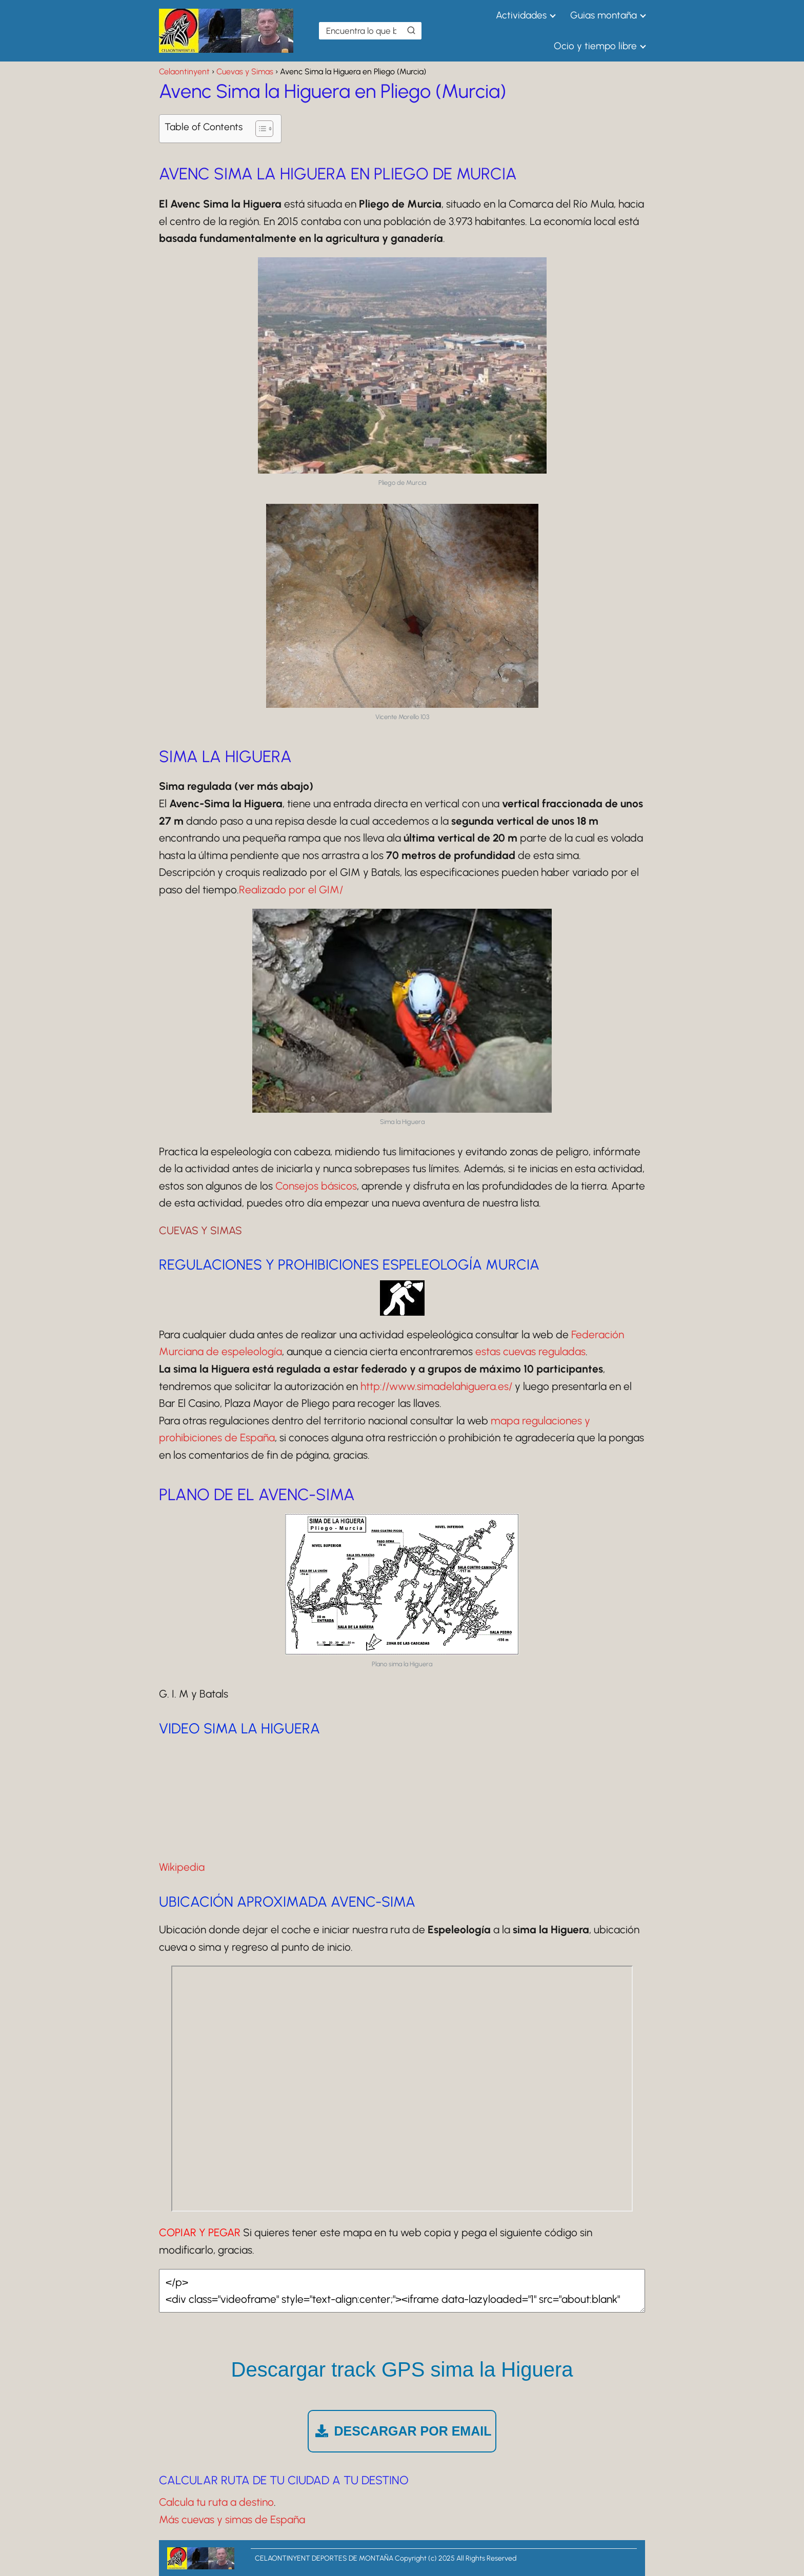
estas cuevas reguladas (530, 1351)
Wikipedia (182, 1867)
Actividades (521, 15)
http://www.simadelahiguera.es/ (436, 1386)
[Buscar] (411, 30)
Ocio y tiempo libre (595, 46)
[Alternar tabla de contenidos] (259, 128)
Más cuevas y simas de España (232, 2519)
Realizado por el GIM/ (291, 889)
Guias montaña (603, 15)
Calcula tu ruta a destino (216, 2502)
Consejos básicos (316, 1185)
